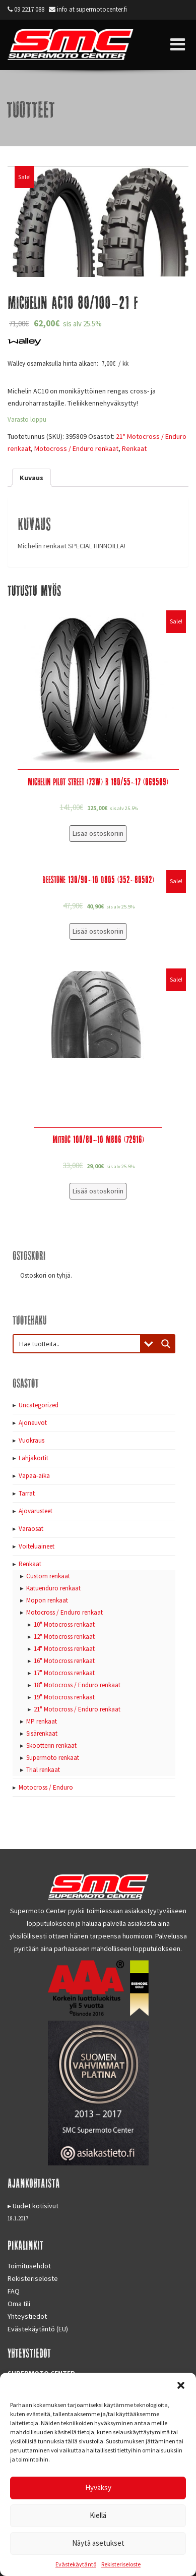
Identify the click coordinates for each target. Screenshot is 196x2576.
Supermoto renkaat (52, 1757)
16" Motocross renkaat (64, 1660)
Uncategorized (38, 1405)
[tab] (31, 478)
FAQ (14, 2291)
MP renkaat (41, 1721)
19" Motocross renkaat (64, 1697)
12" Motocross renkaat (64, 1636)
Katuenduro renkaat (53, 1588)
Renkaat (134, 448)
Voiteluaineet (36, 1546)
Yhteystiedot (27, 2316)
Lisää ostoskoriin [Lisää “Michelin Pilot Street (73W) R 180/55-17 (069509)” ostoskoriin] (98, 833)
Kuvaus (31, 477)
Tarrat (27, 1493)
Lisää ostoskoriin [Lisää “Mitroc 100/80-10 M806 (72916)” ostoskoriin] (98, 1190)
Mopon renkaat (47, 1600)
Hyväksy (98, 2487)
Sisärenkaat (41, 1733)
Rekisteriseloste (121, 2564)
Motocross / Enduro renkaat (76, 448)
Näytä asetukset (98, 2543)
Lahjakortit (33, 1458)
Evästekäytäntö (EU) (38, 2328)
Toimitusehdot (29, 2265)
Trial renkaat (43, 1769)
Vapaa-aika (34, 1475)
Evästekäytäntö (75, 2564)
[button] (181, 2385)
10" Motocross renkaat (64, 1624)
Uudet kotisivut (35, 2205)
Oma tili (19, 2303)
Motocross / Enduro (46, 1787)
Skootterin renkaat (51, 1745)
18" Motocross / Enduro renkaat (77, 1685)
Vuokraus (31, 1440)
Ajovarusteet (35, 1511)
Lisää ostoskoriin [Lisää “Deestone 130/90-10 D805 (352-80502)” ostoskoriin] (98, 931)
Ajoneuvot (33, 1422)
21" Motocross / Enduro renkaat (77, 1709)
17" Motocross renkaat (64, 1673)
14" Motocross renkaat (64, 1648)
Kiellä (98, 2515)
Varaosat (31, 1528)
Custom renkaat (48, 1576)
